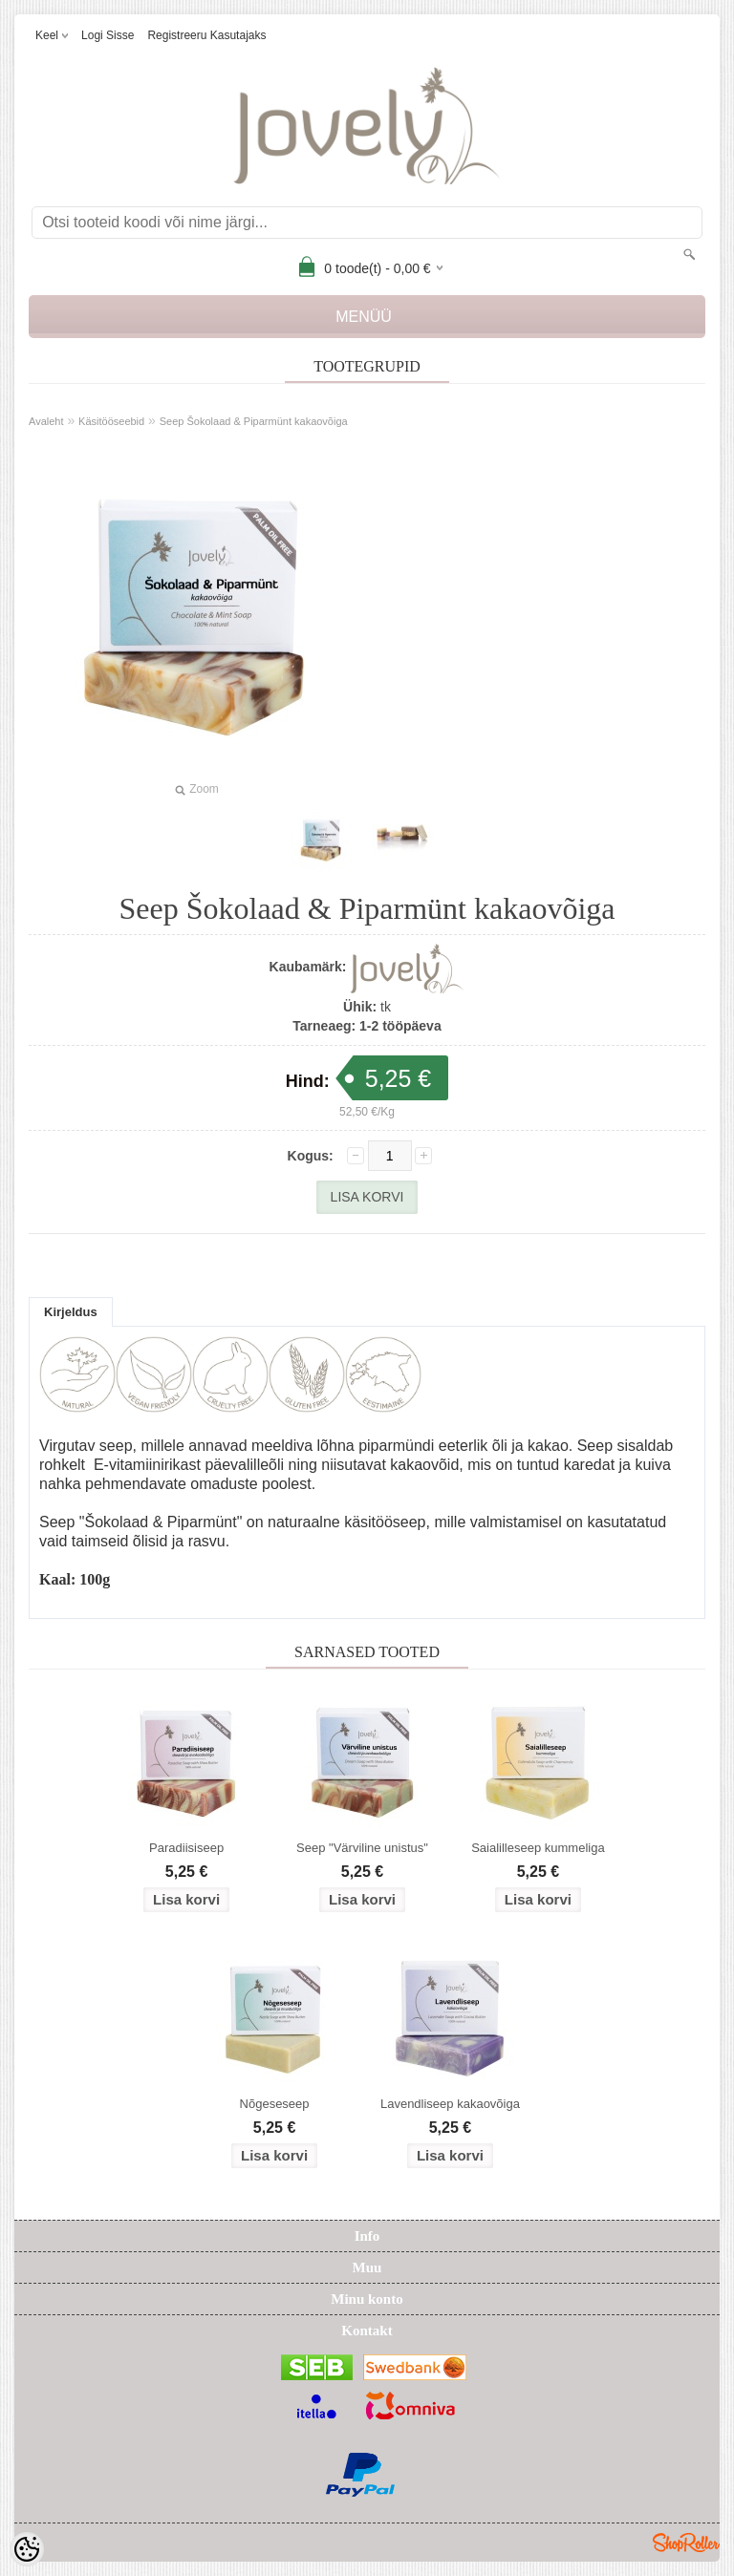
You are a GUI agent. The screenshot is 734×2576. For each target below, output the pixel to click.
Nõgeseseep (275, 2104)
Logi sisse (107, 35)
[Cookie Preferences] (27, 2549)
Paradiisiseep (186, 1848)
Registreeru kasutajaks (206, 35)
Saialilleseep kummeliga (537, 1848)
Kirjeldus (70, 1312)
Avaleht (46, 421)
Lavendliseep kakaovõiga (450, 2104)
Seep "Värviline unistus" (362, 1848)
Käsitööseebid (111, 421)
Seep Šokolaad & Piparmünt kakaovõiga (254, 421)
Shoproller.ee (686, 2542)
